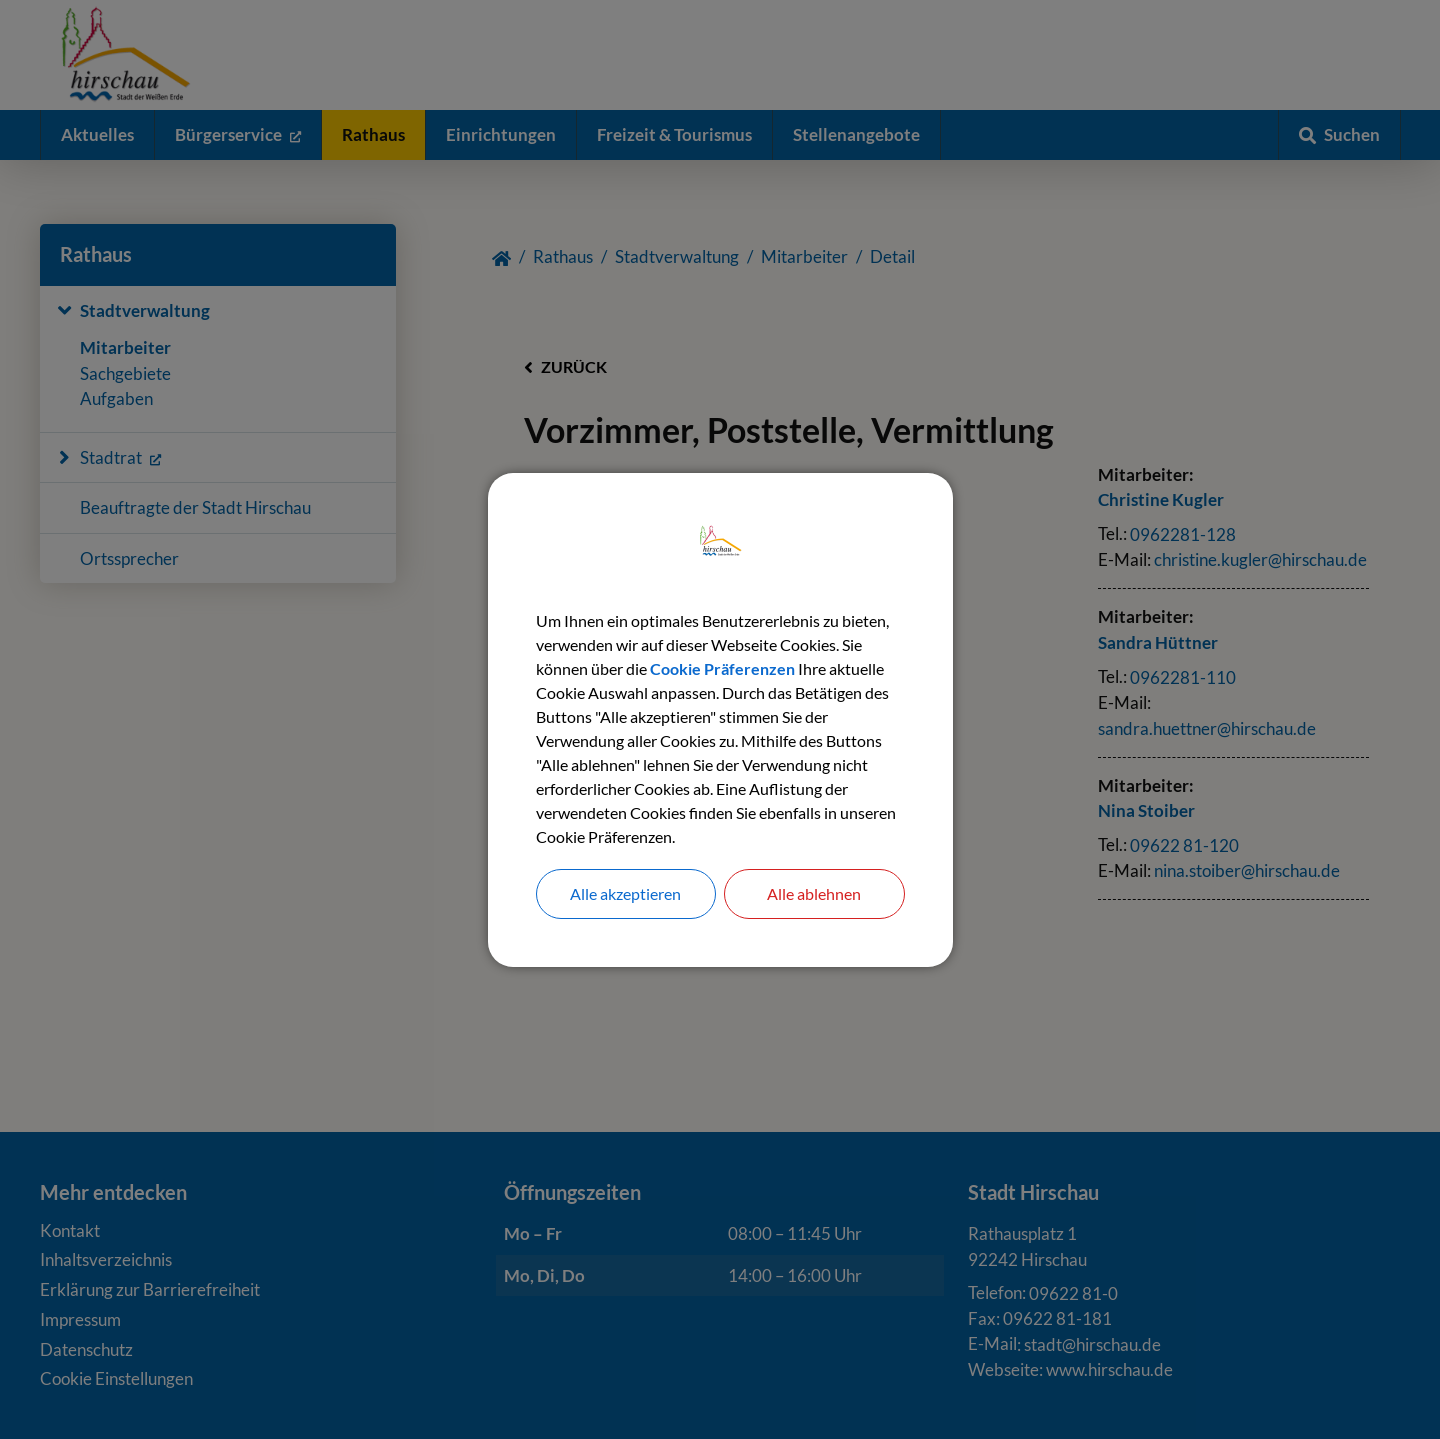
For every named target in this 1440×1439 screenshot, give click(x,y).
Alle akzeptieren (625, 893)
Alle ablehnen (814, 893)
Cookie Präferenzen (722, 668)
